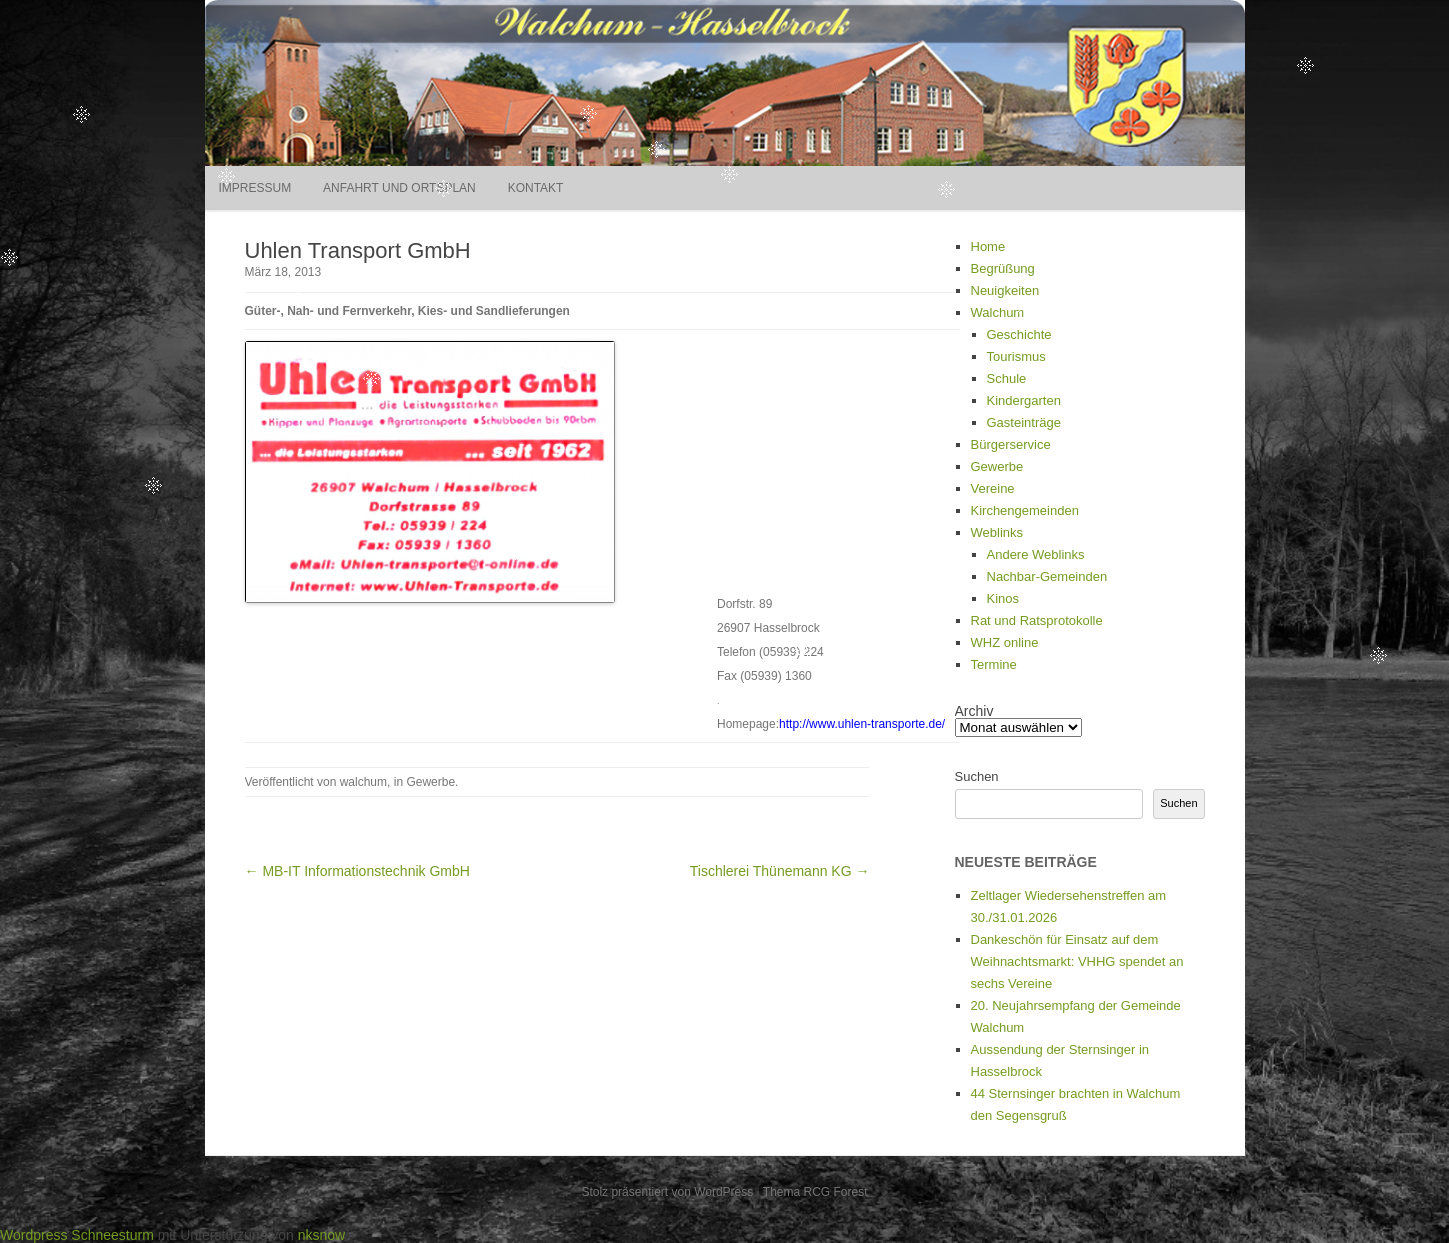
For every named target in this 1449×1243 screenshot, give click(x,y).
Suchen (977, 776)
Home (988, 246)
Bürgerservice (1011, 444)
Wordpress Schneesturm (77, 1235)
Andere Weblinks (1036, 554)
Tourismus (1016, 356)
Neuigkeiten (1005, 290)
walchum (363, 782)
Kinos (1003, 598)
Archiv (974, 711)
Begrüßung (1003, 268)
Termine (994, 664)
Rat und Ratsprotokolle (1037, 620)
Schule (1007, 378)
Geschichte (1019, 334)
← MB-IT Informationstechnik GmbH (357, 871)
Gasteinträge (1024, 422)
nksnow (321, 1235)
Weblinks (997, 532)
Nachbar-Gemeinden (1047, 576)
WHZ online (1005, 642)
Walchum (998, 312)
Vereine (993, 488)
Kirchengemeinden (1025, 510)
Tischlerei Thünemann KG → (780, 871)
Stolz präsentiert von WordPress (667, 1192)
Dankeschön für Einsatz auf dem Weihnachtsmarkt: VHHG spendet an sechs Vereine (1077, 961)
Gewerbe (430, 782)
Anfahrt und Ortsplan (399, 188)
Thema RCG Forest (815, 1192)
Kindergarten (1024, 400)
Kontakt (536, 188)
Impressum (255, 188)
